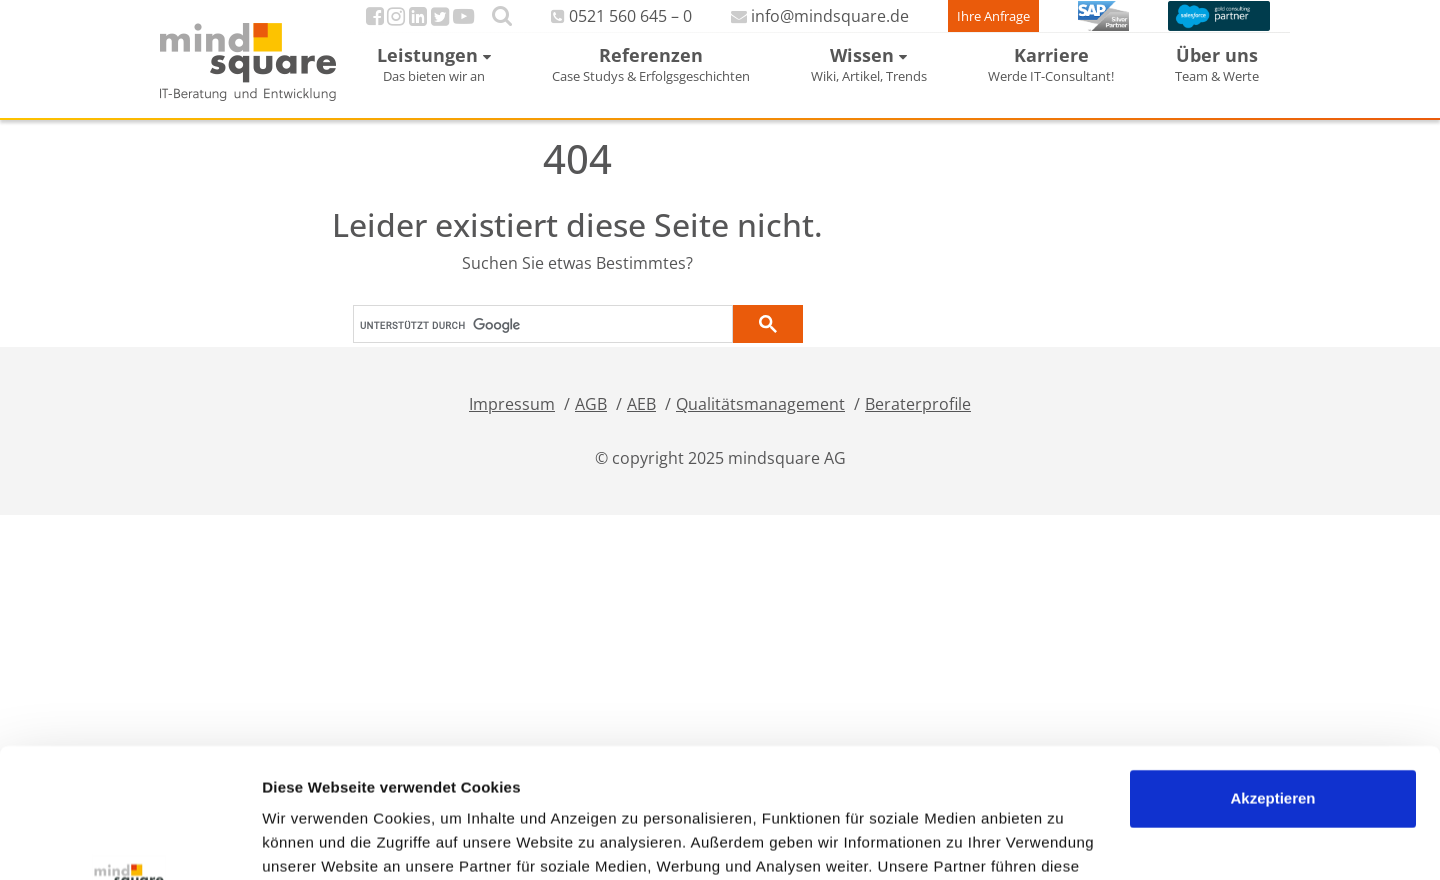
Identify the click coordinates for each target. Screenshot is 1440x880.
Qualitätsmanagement (760, 424)
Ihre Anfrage (957, 26)
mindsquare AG (787, 478)
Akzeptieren (1272, 669)
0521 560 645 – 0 (608, 25)
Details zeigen (312, 840)
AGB (591, 424)
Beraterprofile (918, 424)
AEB (641, 424)
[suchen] (541, 344)
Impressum (512, 424)
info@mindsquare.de (788, 25)
